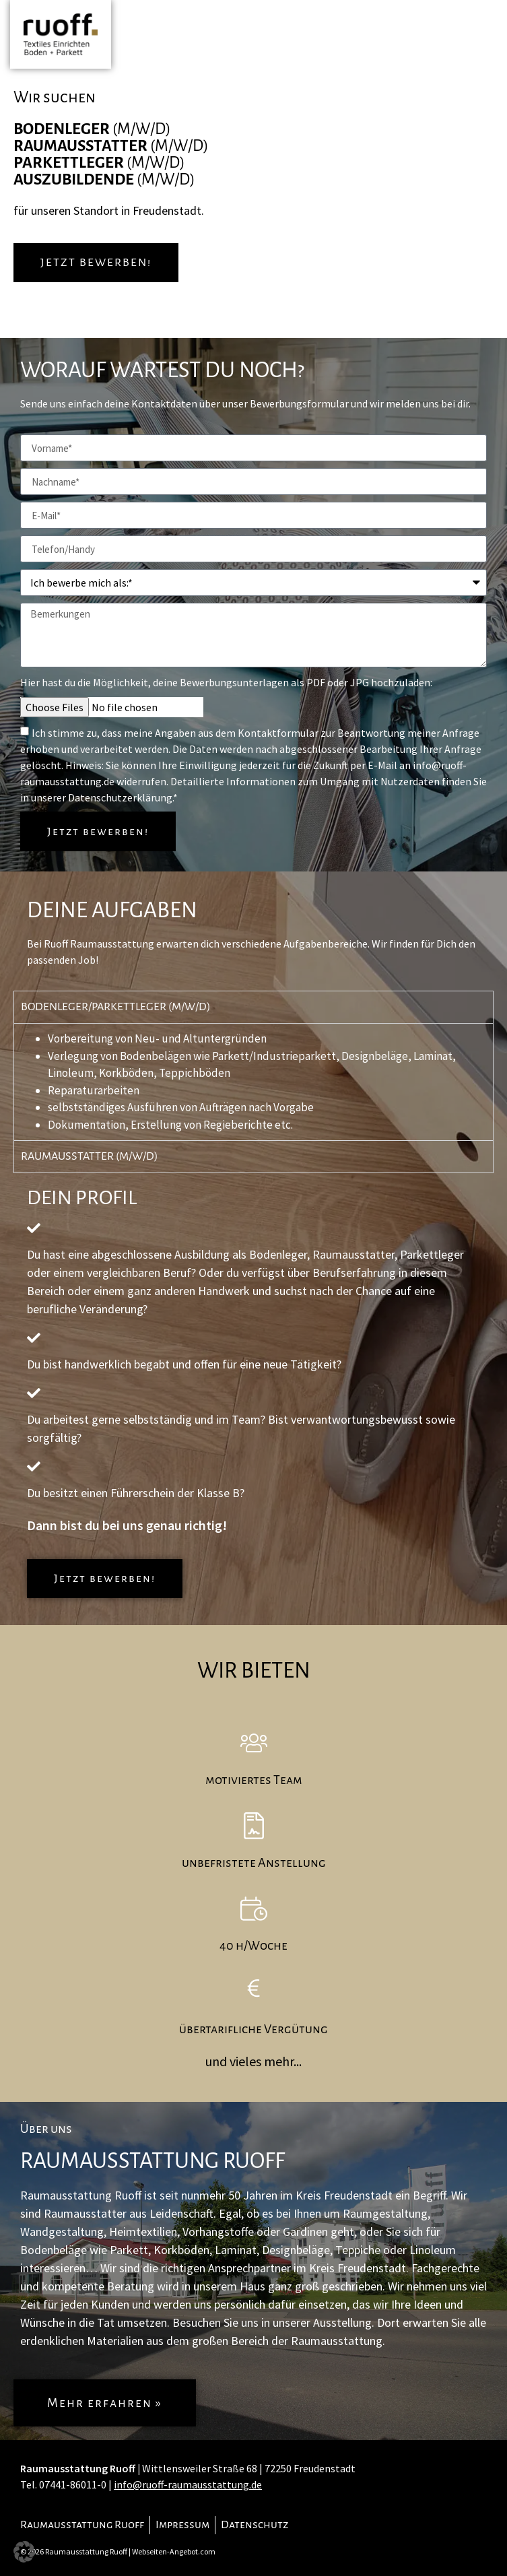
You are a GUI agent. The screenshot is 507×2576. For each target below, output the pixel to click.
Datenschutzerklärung (120, 797)
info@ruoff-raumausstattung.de (188, 2484)
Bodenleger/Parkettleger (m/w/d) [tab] (116, 1007)
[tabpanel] (253, 1081)
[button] (24, 2552)
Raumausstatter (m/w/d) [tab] (89, 1156)
